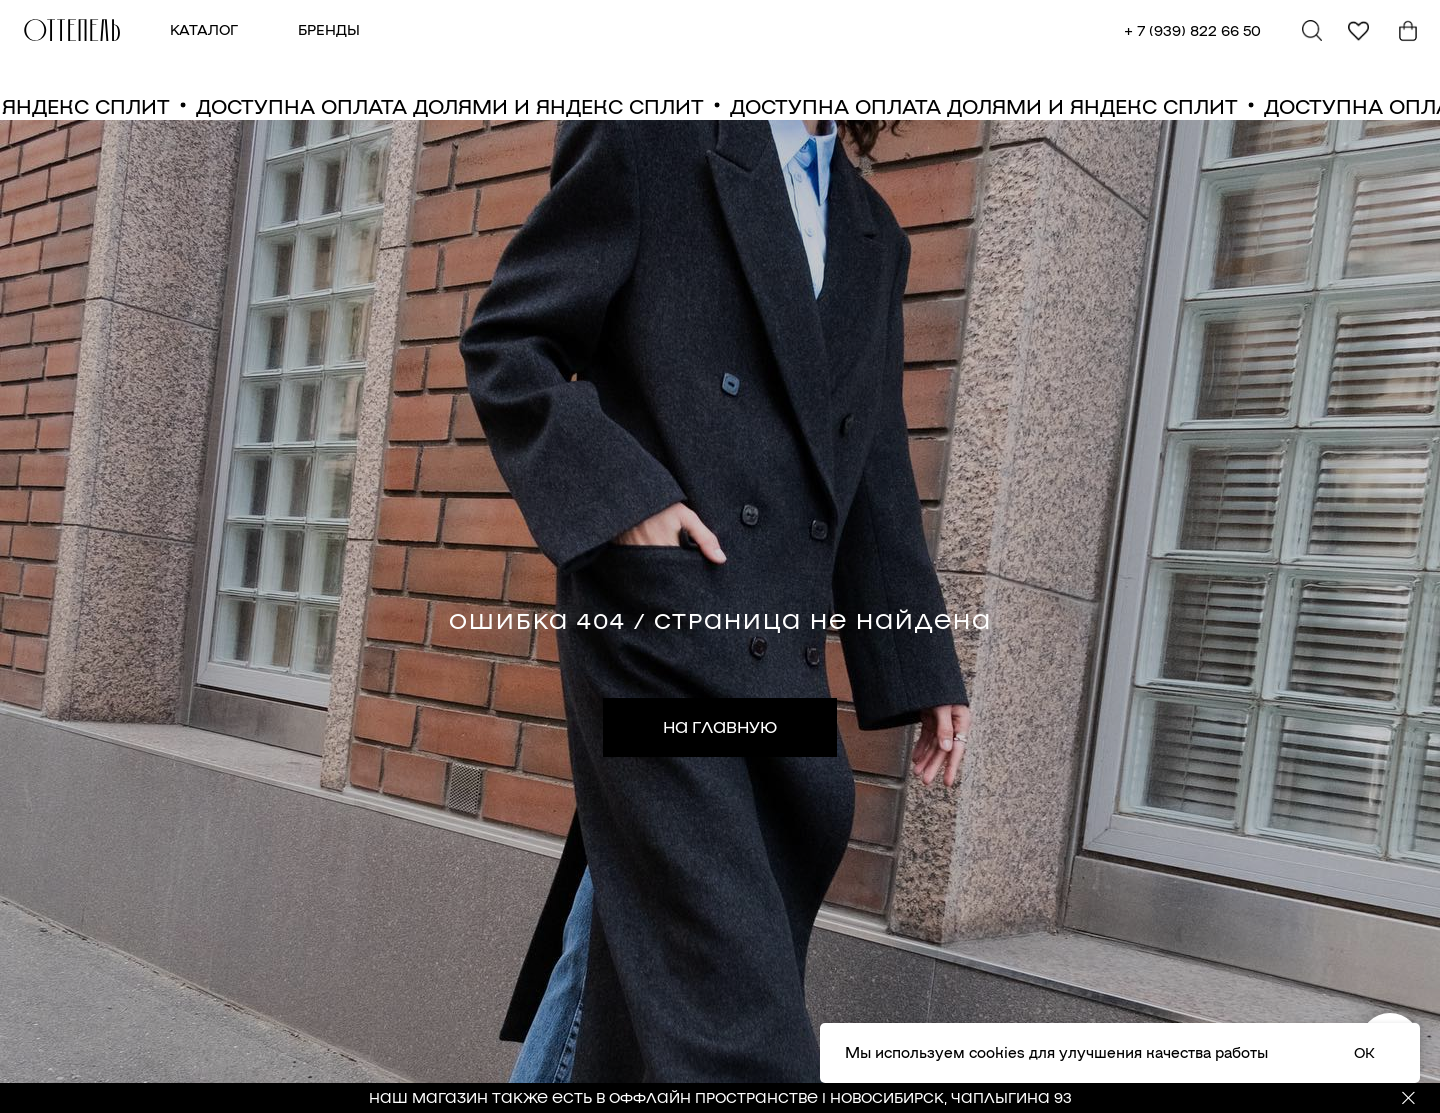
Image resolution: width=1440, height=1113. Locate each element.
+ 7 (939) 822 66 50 (1192, 29)
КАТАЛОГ (204, 28)
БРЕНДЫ (329, 28)
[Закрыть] (1408, 1098)
